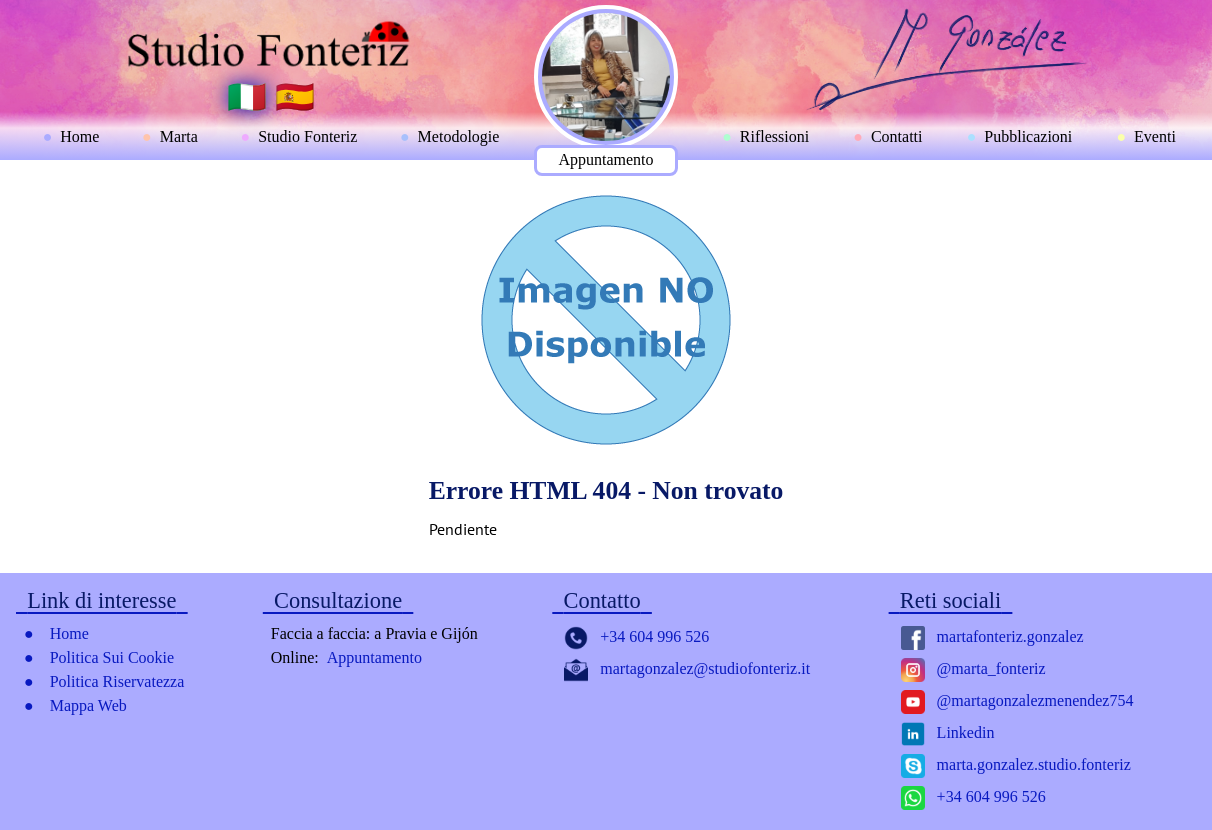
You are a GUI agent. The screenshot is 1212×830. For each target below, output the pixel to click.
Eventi (1155, 136)
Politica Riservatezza (117, 681)
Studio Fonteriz (307, 136)
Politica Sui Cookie (112, 657)
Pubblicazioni (1028, 136)
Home (79, 136)
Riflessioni (774, 136)
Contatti (897, 136)
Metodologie (459, 136)
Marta (179, 136)
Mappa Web (88, 705)
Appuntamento (605, 159)
